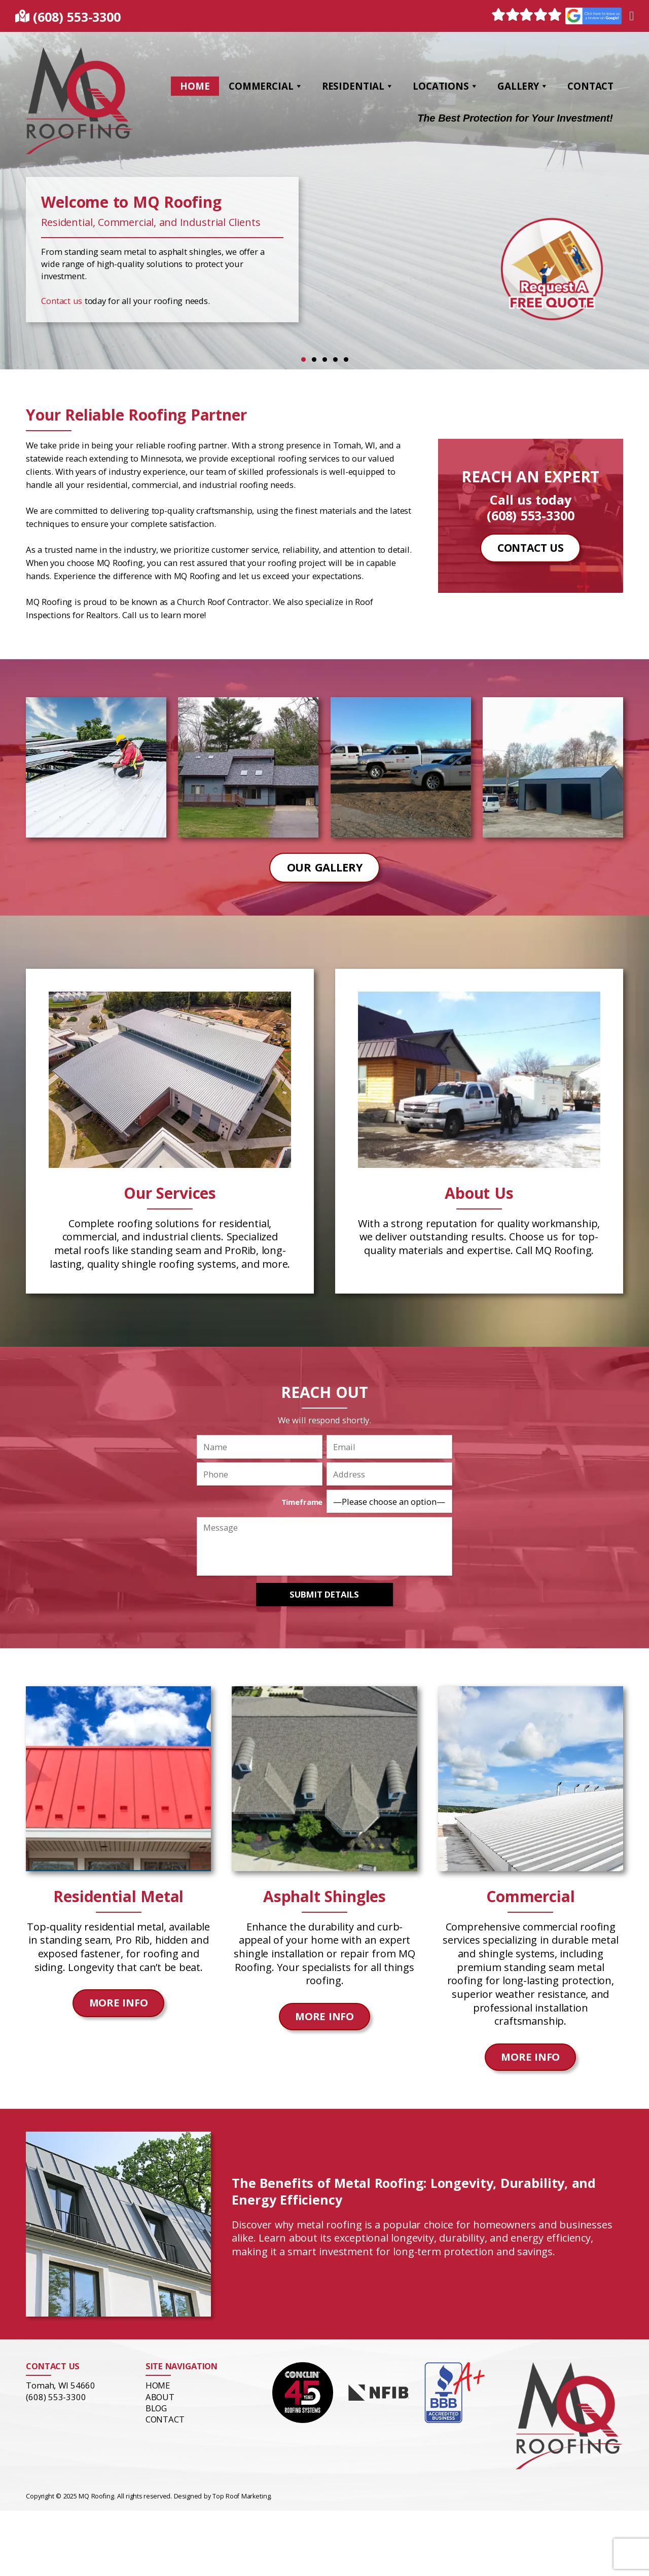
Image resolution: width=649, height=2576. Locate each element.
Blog (156, 2407)
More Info (118, 2003)
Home (194, 86)
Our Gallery (325, 867)
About (160, 2396)
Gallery (523, 86)
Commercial (266, 86)
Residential (358, 86)
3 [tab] (324, 359)
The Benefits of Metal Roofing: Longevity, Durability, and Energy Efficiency (412, 2191)
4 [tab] (335, 359)
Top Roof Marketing (241, 2495)
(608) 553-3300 (77, 17)
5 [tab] (346, 359)
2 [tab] (314, 359)
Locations (446, 86)
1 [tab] (303, 359)
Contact (590, 86)
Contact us (61, 301)
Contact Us (530, 548)
